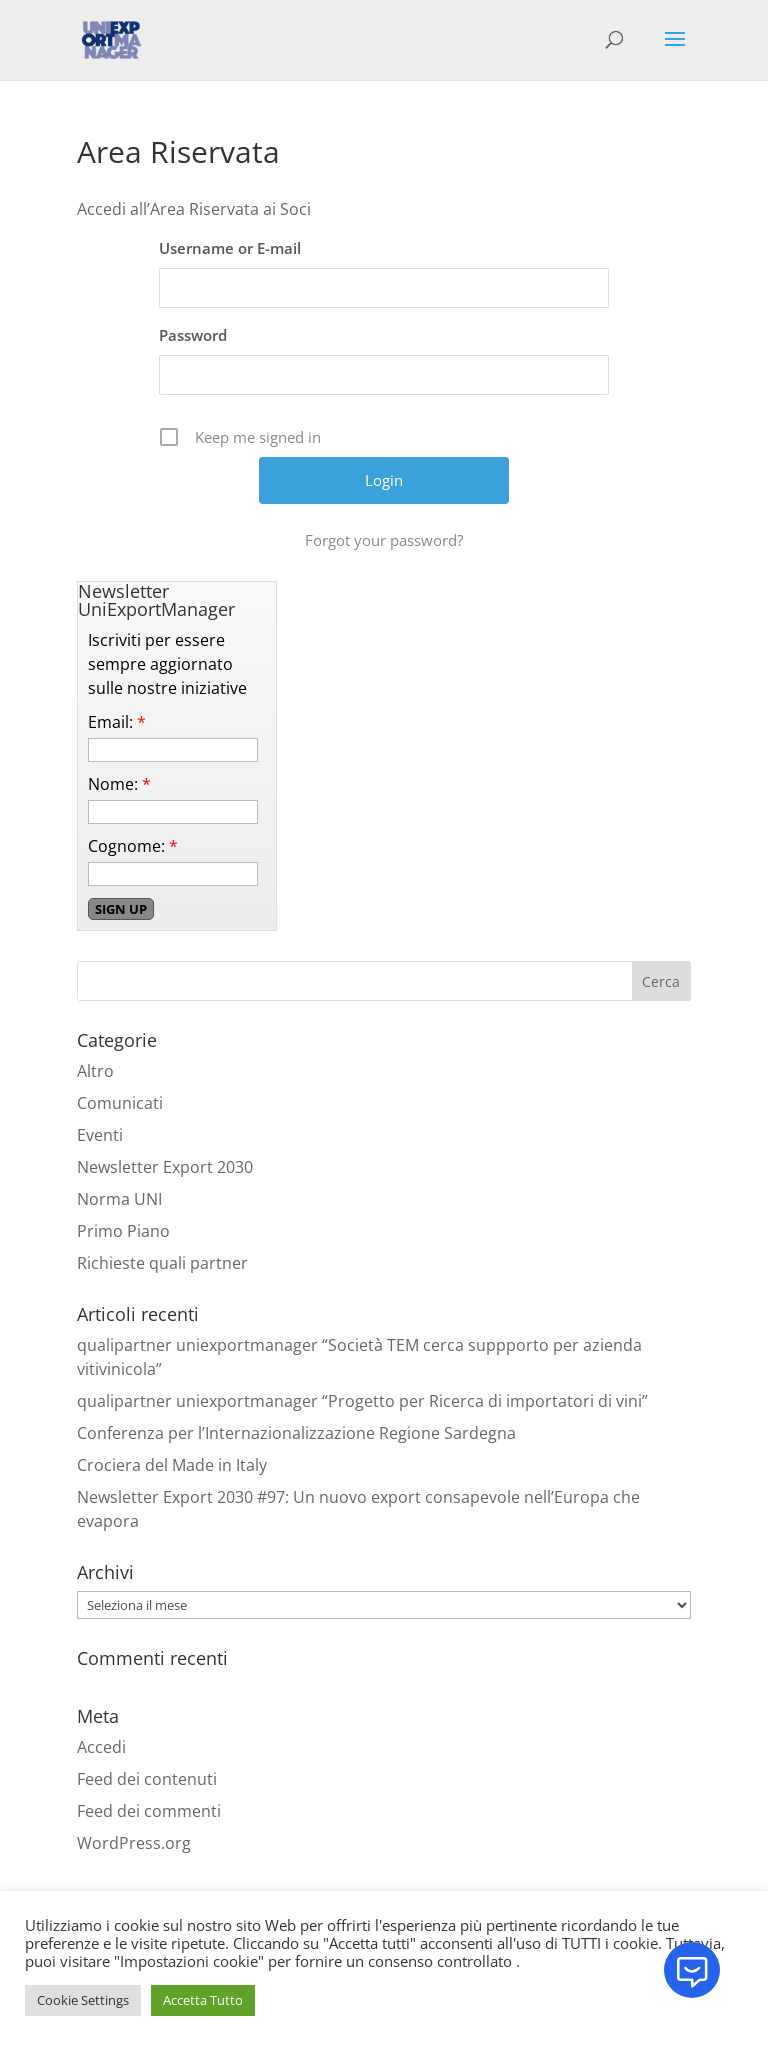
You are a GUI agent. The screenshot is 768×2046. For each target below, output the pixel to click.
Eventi (100, 1135)
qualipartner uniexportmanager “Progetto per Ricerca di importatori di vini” (362, 1401)
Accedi (101, 1747)
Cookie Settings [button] (83, 2000)
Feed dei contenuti (147, 1779)
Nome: (119, 784)
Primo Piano (123, 1231)
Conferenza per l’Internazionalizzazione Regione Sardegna (296, 1433)
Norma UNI (119, 1199)
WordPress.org (134, 1843)
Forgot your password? (384, 540)
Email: (117, 722)
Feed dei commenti (149, 1811)
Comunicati (120, 1103)
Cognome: (133, 846)
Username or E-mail (230, 248)
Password (193, 335)
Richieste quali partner (162, 1263)
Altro (95, 1071)
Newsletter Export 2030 (165, 1167)
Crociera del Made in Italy (172, 1465)
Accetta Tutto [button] (203, 2000)
